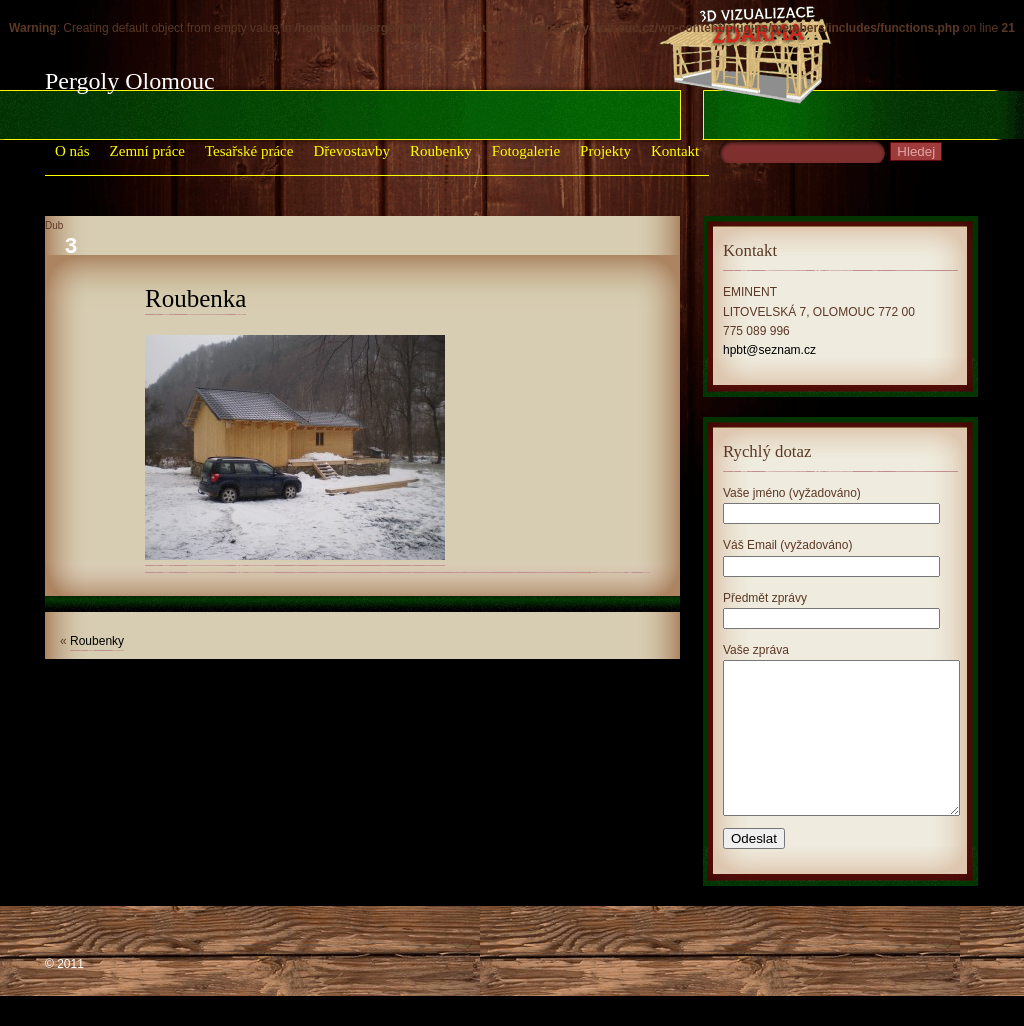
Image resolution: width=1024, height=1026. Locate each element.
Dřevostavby (351, 151)
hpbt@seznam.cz (769, 350)
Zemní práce (147, 151)
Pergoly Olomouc (130, 81)
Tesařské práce (249, 151)
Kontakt (675, 151)
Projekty (605, 151)
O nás (72, 151)
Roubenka (195, 298)
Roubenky (441, 151)
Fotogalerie (526, 151)
